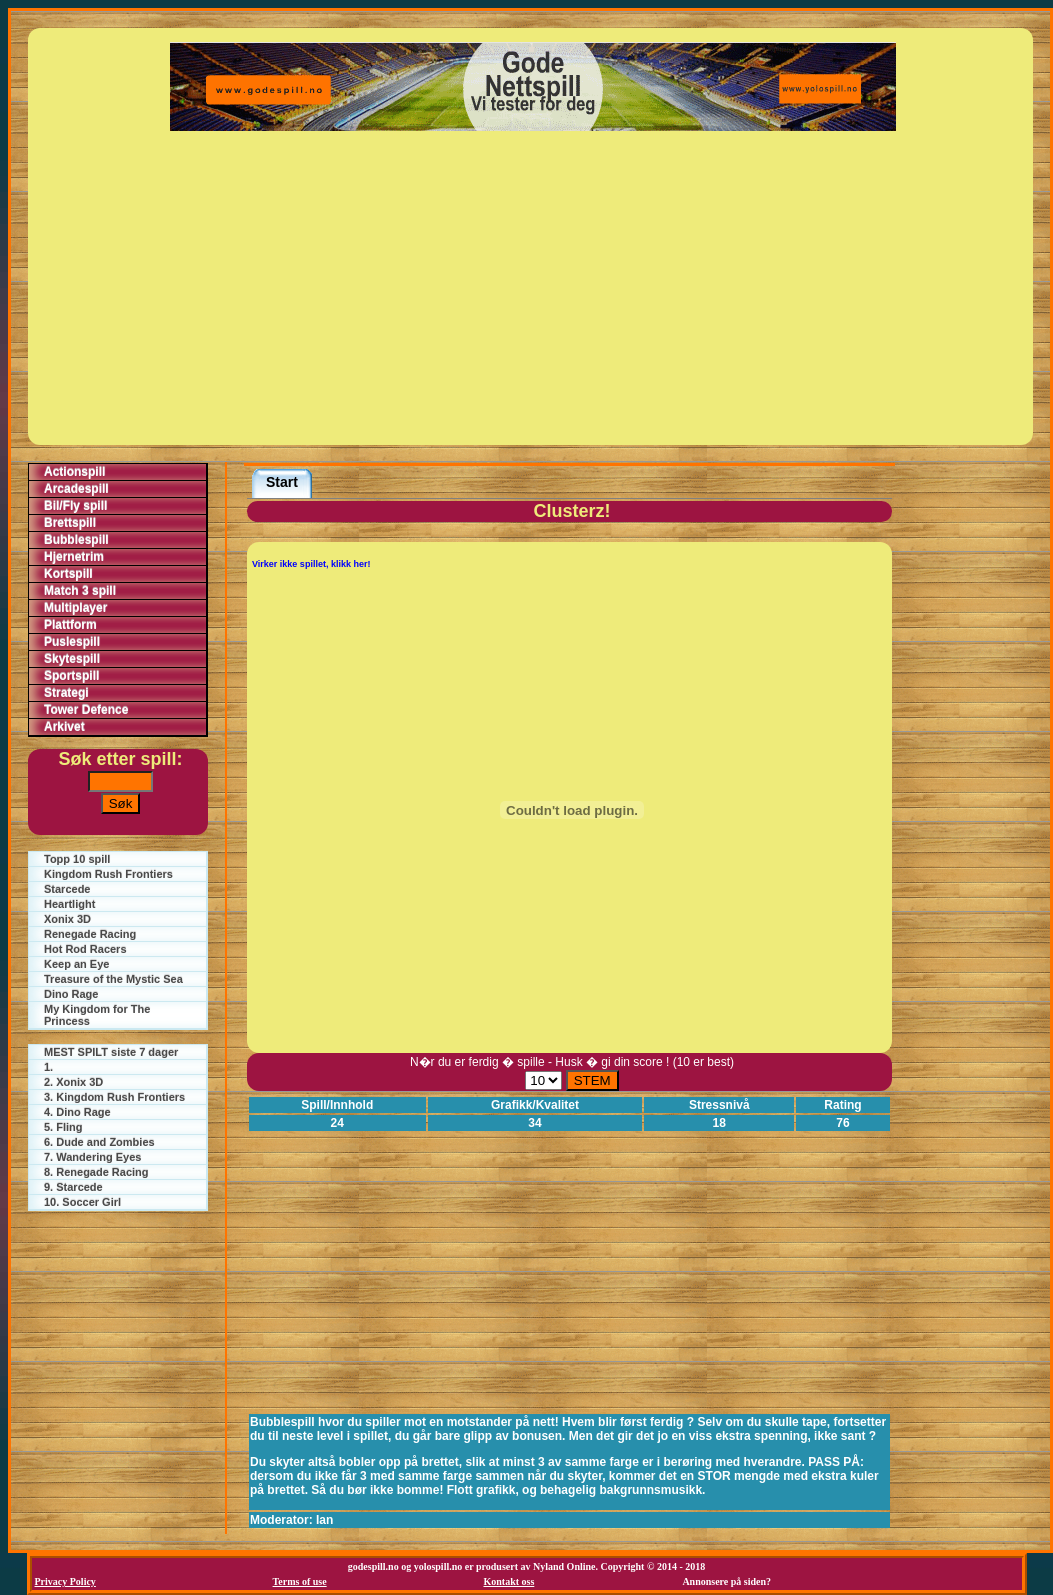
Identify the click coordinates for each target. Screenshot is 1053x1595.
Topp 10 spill (77, 859)
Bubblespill (76, 540)
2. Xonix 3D (73, 1082)
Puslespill (72, 642)
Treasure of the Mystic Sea (113, 979)
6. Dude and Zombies (99, 1142)
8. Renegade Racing (96, 1172)
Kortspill (68, 574)
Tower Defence (86, 710)
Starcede (67, 889)
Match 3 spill (80, 591)
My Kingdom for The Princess (97, 1015)
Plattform (70, 625)
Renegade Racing (90, 934)
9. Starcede (73, 1187)
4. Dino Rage (77, 1112)
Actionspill (74, 472)
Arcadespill (76, 489)
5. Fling (63, 1127)
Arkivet (64, 727)
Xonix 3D (67, 919)
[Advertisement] (533, 288)
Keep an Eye (76, 964)
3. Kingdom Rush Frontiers (114, 1097)
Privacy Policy (65, 1581)
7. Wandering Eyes (92, 1157)
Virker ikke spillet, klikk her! (311, 564)
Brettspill (70, 523)
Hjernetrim (74, 557)
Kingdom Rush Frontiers (108, 874)
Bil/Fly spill (75, 506)
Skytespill (72, 659)
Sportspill (71, 676)
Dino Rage (71, 994)
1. (48, 1067)
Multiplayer (75, 608)
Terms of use (300, 1581)
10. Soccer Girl (82, 1202)
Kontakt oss (508, 1581)
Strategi (66, 693)
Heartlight (69, 904)
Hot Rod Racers (85, 949)
